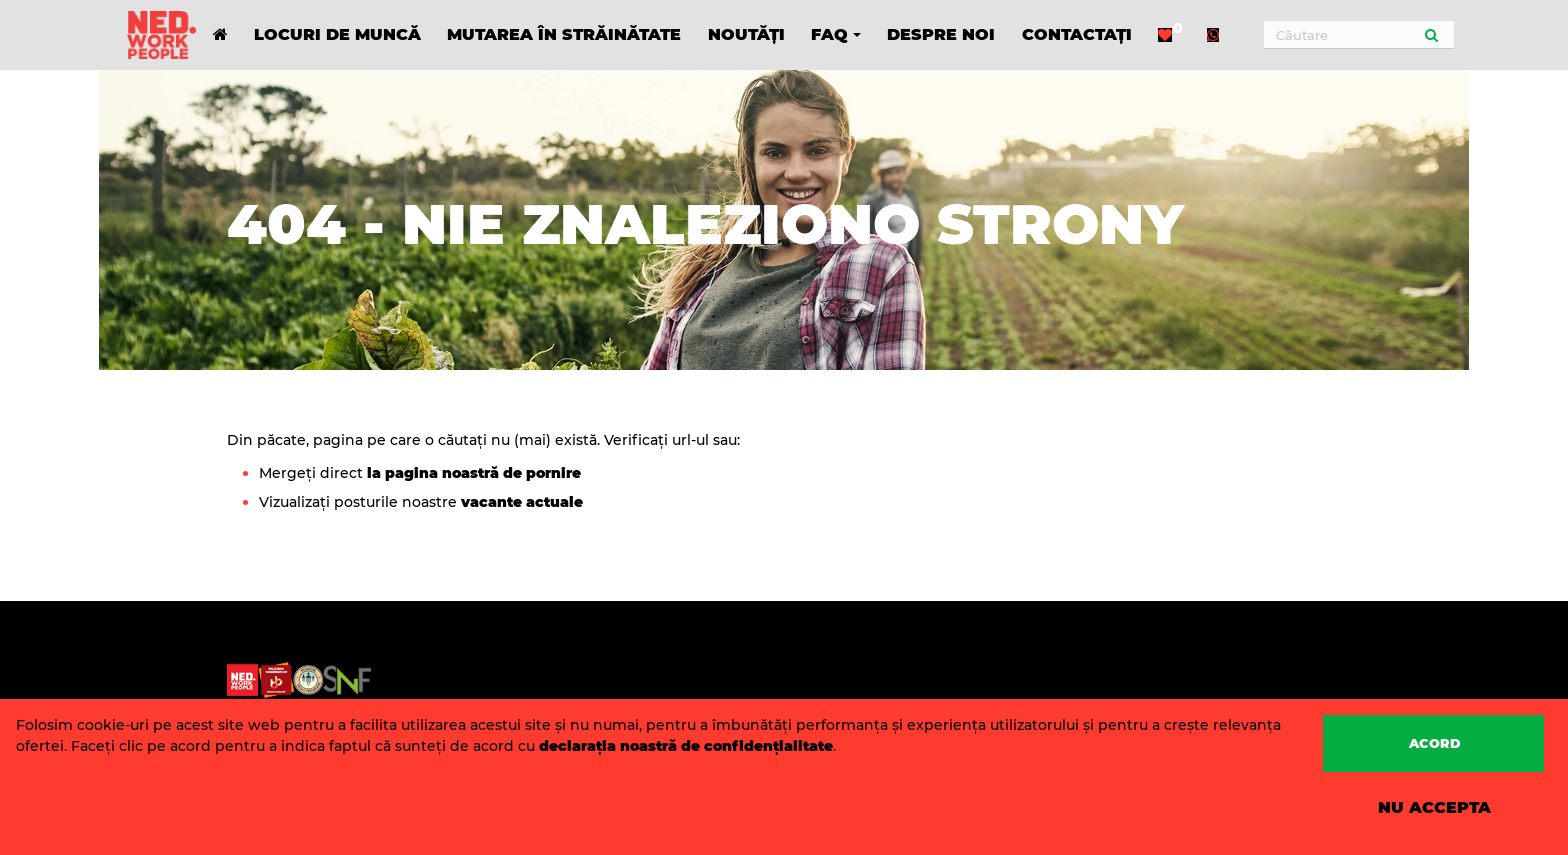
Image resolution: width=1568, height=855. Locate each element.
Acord (1435, 743)
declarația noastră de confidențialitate (686, 746)
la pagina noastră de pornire (474, 473)
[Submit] (1431, 35)
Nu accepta (1434, 807)
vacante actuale (520, 502)
